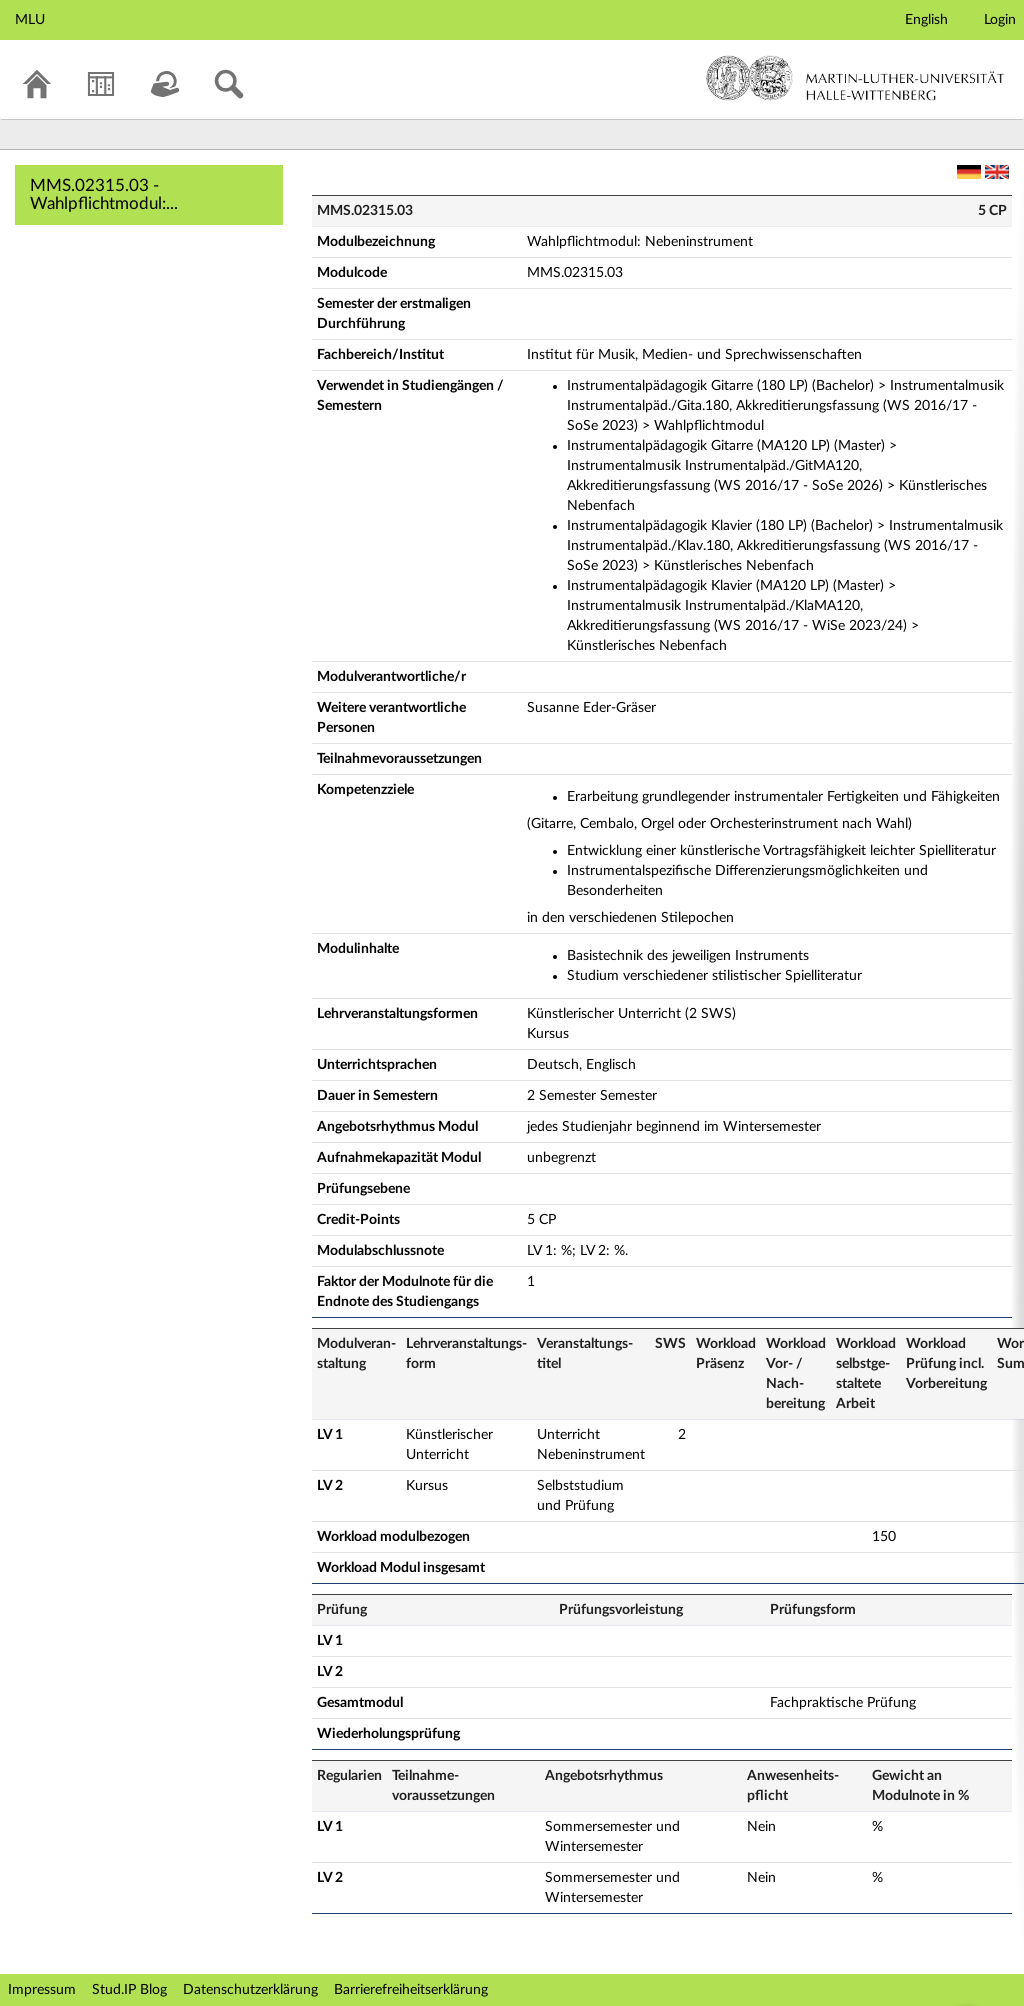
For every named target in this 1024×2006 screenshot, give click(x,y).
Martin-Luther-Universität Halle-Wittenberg (855, 78)
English (926, 20)
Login (1000, 20)
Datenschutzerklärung (250, 1990)
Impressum (42, 1990)
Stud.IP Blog (129, 1990)
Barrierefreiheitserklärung (411, 1990)
